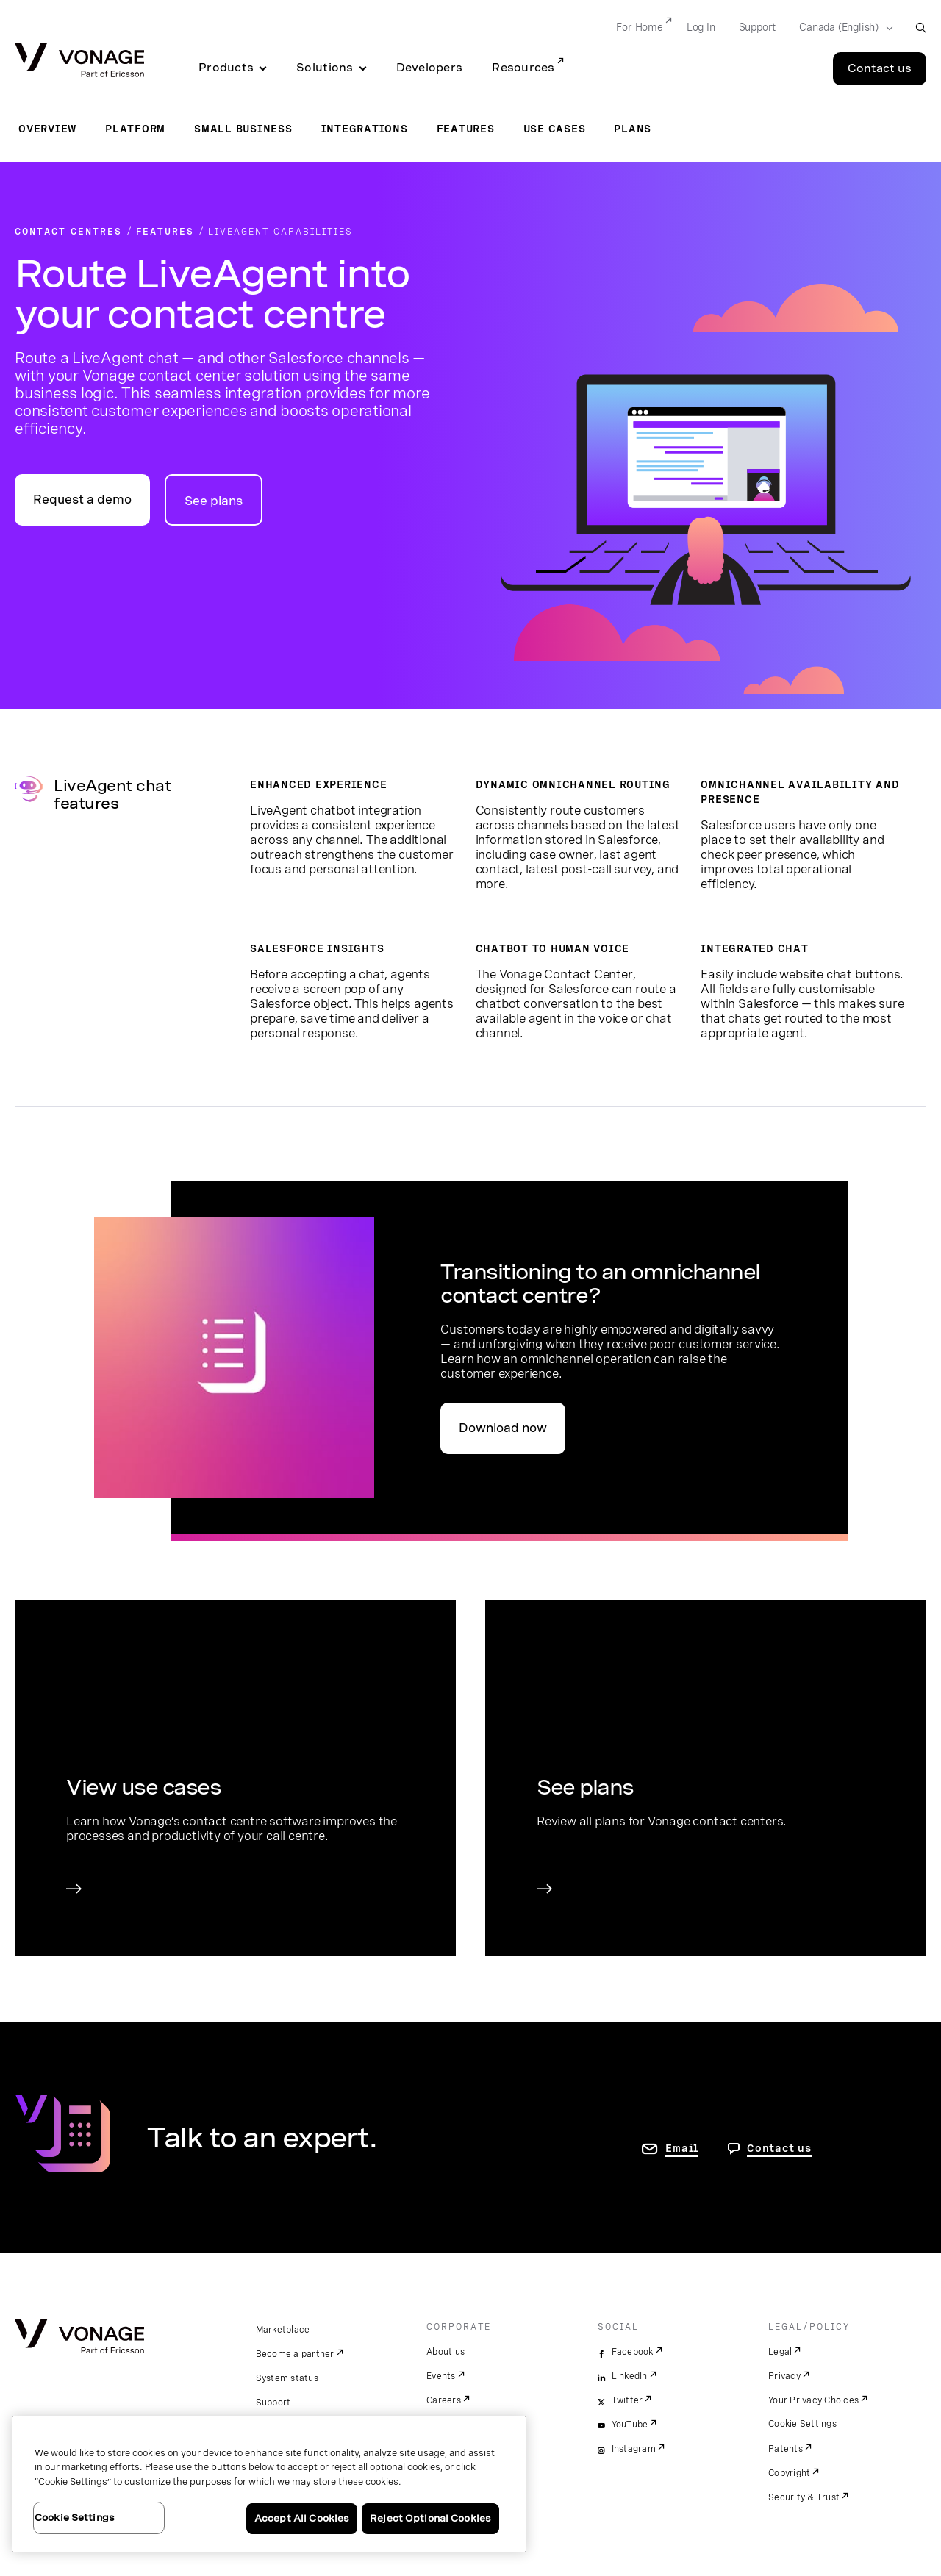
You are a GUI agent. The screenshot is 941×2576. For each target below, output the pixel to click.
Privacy (784, 2376)
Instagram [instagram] (634, 2449)
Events (441, 2376)
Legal (780, 2352)
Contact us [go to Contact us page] (779, 2148)
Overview (47, 129)
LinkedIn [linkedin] (630, 2376)
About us (445, 2352)
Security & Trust (804, 2497)
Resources (523, 67)
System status (287, 2378)
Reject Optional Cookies (430, 2518)
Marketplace (283, 2330)
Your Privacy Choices (813, 2400)
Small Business (243, 129)
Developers (429, 67)
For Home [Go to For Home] (639, 27)
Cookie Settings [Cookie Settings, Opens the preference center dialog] (75, 2517)
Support (273, 2402)
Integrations (364, 129)
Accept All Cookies (301, 2518)
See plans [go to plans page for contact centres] (214, 501)
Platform (135, 129)
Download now (503, 1428)
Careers (443, 2400)
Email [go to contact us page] (681, 2148)
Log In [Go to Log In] (701, 27)
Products (226, 67)
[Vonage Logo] (79, 61)
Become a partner (295, 2354)
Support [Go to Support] (757, 27)
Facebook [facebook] (633, 2352)
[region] (269, 2484)
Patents (785, 2449)
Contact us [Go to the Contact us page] (880, 68)
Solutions (324, 67)
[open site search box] (920, 27)
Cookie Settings (802, 2424)
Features (466, 129)
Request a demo (82, 500)
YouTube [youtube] (630, 2424)
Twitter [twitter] (627, 2400)
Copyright (789, 2473)
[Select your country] (841, 28)
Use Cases (554, 129)
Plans (632, 129)
